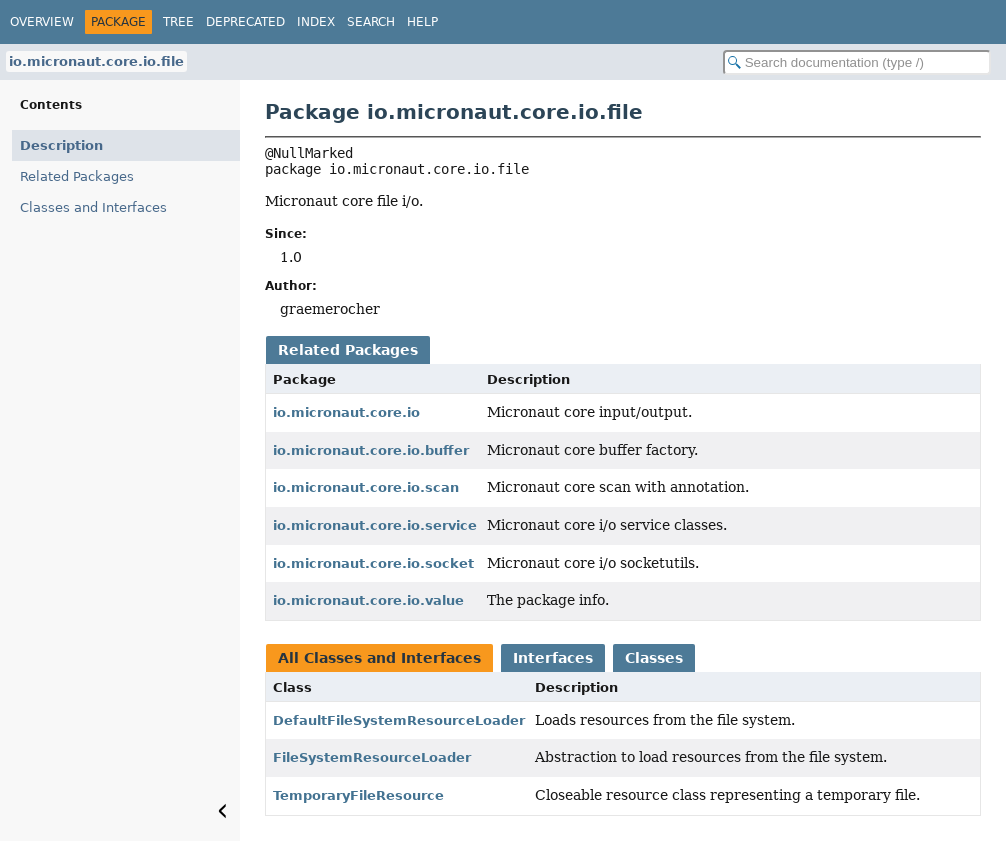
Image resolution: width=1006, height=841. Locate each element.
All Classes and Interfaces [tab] (379, 658)
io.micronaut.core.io (346, 412)
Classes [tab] (654, 658)
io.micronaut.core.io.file (96, 61)
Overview (42, 22)
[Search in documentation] (857, 62)
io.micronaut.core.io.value (368, 600)
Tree (178, 22)
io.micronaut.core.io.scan (366, 487)
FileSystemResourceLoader (372, 757)
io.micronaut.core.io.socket (373, 563)
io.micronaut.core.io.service (375, 525)
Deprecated (245, 22)
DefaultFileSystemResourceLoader (399, 720)
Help (422, 22)
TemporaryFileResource (358, 795)
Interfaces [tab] (553, 658)
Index (316, 22)
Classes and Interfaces (93, 207)
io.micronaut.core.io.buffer (371, 450)
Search (371, 22)
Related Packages (77, 176)
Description (61, 145)
